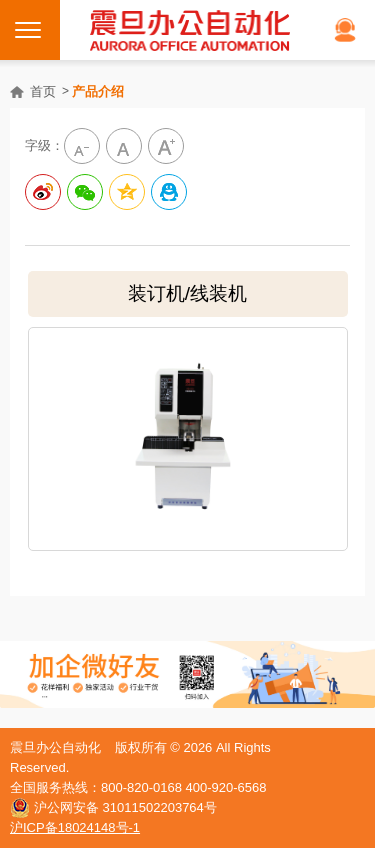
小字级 (82, 146)
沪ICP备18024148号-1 (75, 827)
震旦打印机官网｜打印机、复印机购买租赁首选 (190, 30)
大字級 (166, 146)
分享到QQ (169, 192)
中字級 (124, 146)
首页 (43, 91)
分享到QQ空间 (127, 192)
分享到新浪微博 (43, 192)
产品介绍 (98, 91)
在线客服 (345, 30)
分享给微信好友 (85, 192)
